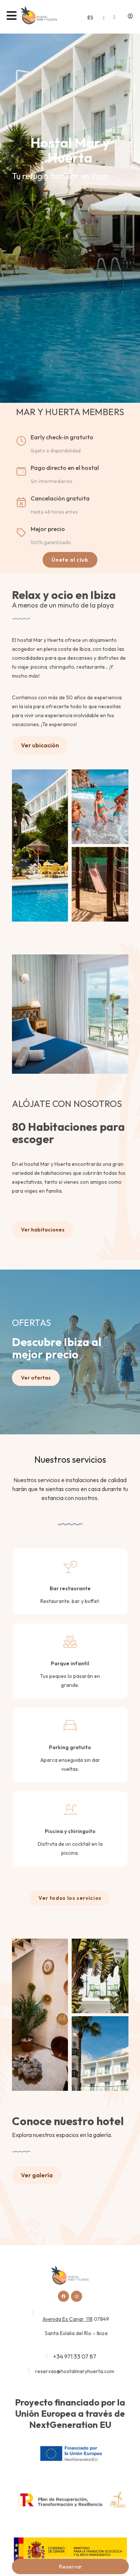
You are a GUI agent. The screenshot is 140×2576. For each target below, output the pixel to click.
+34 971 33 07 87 (74, 2356)
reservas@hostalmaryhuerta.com (74, 2371)
